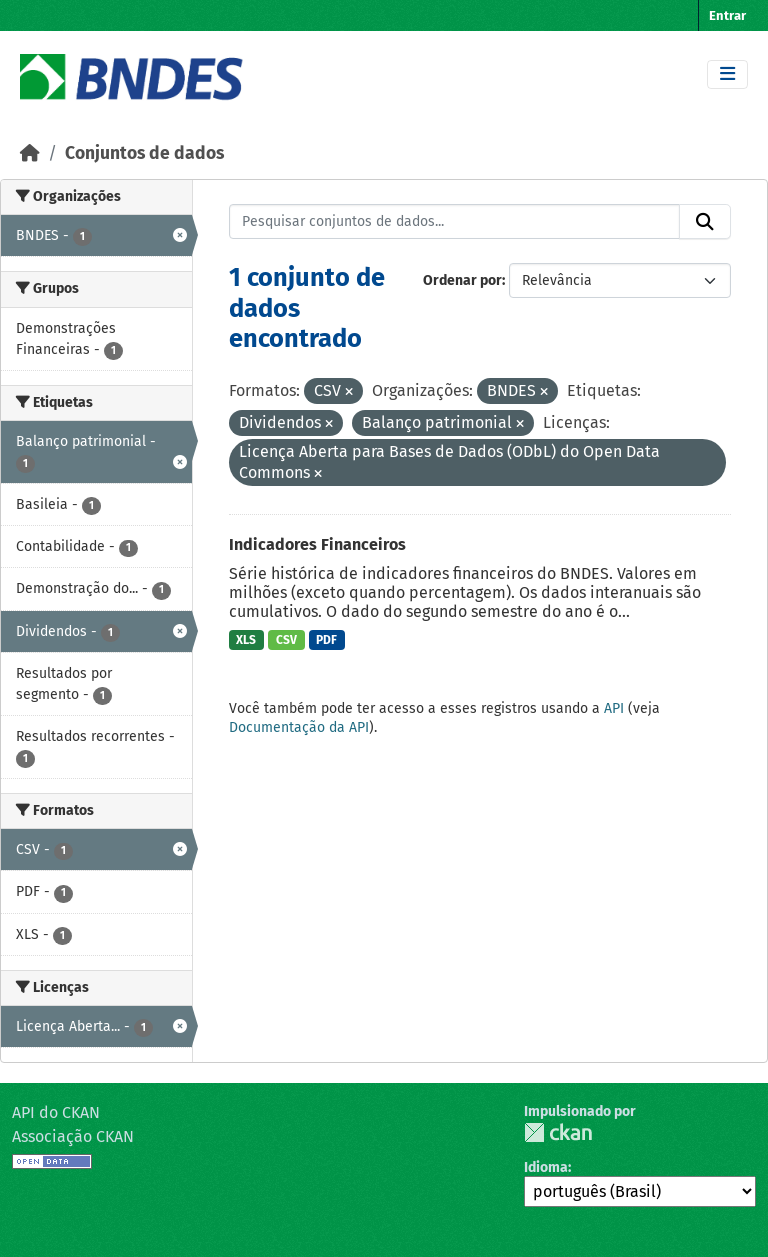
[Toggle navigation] (727, 74)
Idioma (546, 1167)
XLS (246, 640)
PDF (326, 640)
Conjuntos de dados (144, 153)
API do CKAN (56, 1112)
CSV (286, 640)
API (614, 708)
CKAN (558, 1132)
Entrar (727, 15)
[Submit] (705, 222)
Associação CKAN (73, 1136)
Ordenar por (462, 280)
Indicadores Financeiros (317, 544)
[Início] (30, 153)
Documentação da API (299, 727)
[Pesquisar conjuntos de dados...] (455, 222)
